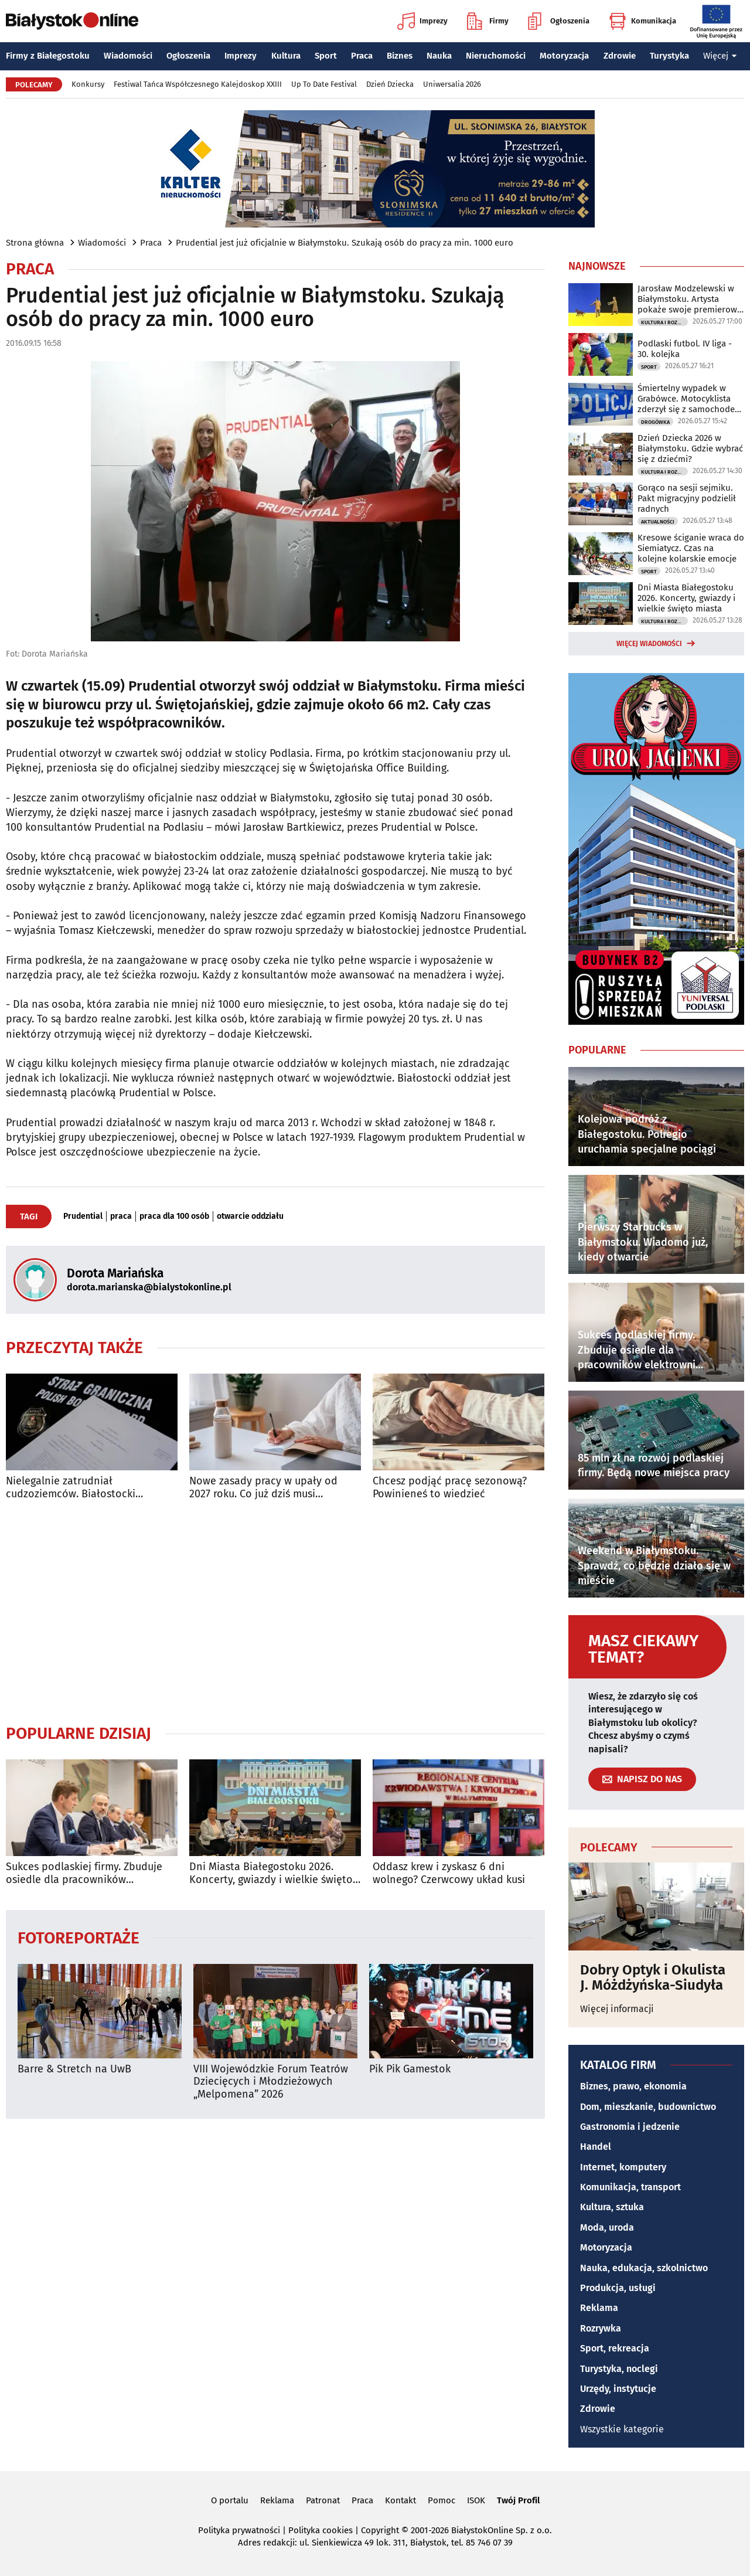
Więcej (720, 55)
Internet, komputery (623, 2167)
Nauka (439, 55)
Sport (326, 55)
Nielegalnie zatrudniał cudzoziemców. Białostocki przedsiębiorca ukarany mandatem (89, 1487)
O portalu (229, 2500)
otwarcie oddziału (250, 1216)
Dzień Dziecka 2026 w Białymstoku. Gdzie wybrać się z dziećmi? (690, 448)
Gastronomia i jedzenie (630, 2126)
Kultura (286, 55)
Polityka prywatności (239, 2530)
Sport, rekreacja (614, 2348)
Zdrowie (620, 55)
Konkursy (87, 84)
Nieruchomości (496, 55)
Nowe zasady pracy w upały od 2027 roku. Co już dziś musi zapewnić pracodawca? (263, 1487)
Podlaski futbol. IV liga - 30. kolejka (685, 348)
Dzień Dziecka (390, 84)
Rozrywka (600, 2328)
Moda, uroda (607, 2227)
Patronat (323, 2500)
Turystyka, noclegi (619, 2368)
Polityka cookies (320, 2530)
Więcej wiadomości (649, 644)
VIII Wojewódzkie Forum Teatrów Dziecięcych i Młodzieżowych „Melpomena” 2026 (270, 2082)
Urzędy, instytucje (618, 2388)
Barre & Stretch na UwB (74, 2069)
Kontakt (400, 2500)
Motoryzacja (564, 55)
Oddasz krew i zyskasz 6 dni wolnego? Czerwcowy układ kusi (449, 1873)
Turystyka (669, 55)
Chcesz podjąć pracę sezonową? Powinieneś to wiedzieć (450, 1487)
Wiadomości (128, 55)
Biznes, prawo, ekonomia (633, 2086)
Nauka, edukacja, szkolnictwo (644, 2267)
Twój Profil (518, 2500)
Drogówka (655, 422)
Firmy (488, 21)
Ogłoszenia (558, 21)
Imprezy (422, 21)
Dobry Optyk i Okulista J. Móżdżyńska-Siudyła (652, 1977)
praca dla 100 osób (174, 1216)
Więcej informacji (617, 2008)
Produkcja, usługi (618, 2287)
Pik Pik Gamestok (410, 2069)
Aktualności (657, 522)
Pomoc (441, 2500)
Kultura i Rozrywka (664, 322)
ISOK (476, 2500)
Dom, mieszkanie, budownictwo (648, 2106)
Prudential (83, 1216)
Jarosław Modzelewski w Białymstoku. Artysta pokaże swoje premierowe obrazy (690, 299)
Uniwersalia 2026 (452, 84)
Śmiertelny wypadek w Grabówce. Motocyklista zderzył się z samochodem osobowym (690, 398)
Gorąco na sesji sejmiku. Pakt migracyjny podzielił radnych (687, 498)
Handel (595, 2146)
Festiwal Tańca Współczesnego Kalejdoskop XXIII (198, 84)
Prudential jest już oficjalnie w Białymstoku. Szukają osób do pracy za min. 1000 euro (344, 242)
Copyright (380, 2530)
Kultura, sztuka (612, 2207)
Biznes (399, 55)
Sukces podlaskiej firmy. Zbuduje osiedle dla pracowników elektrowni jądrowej (84, 1873)
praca (121, 1216)
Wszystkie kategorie (622, 2429)
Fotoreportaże (78, 1937)
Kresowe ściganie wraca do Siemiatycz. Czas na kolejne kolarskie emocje (691, 548)
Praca (362, 55)
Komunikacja (642, 21)
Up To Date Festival (324, 84)
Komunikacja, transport (630, 2187)
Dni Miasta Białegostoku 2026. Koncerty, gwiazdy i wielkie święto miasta (271, 1873)
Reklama (599, 2307)
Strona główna (35, 242)
